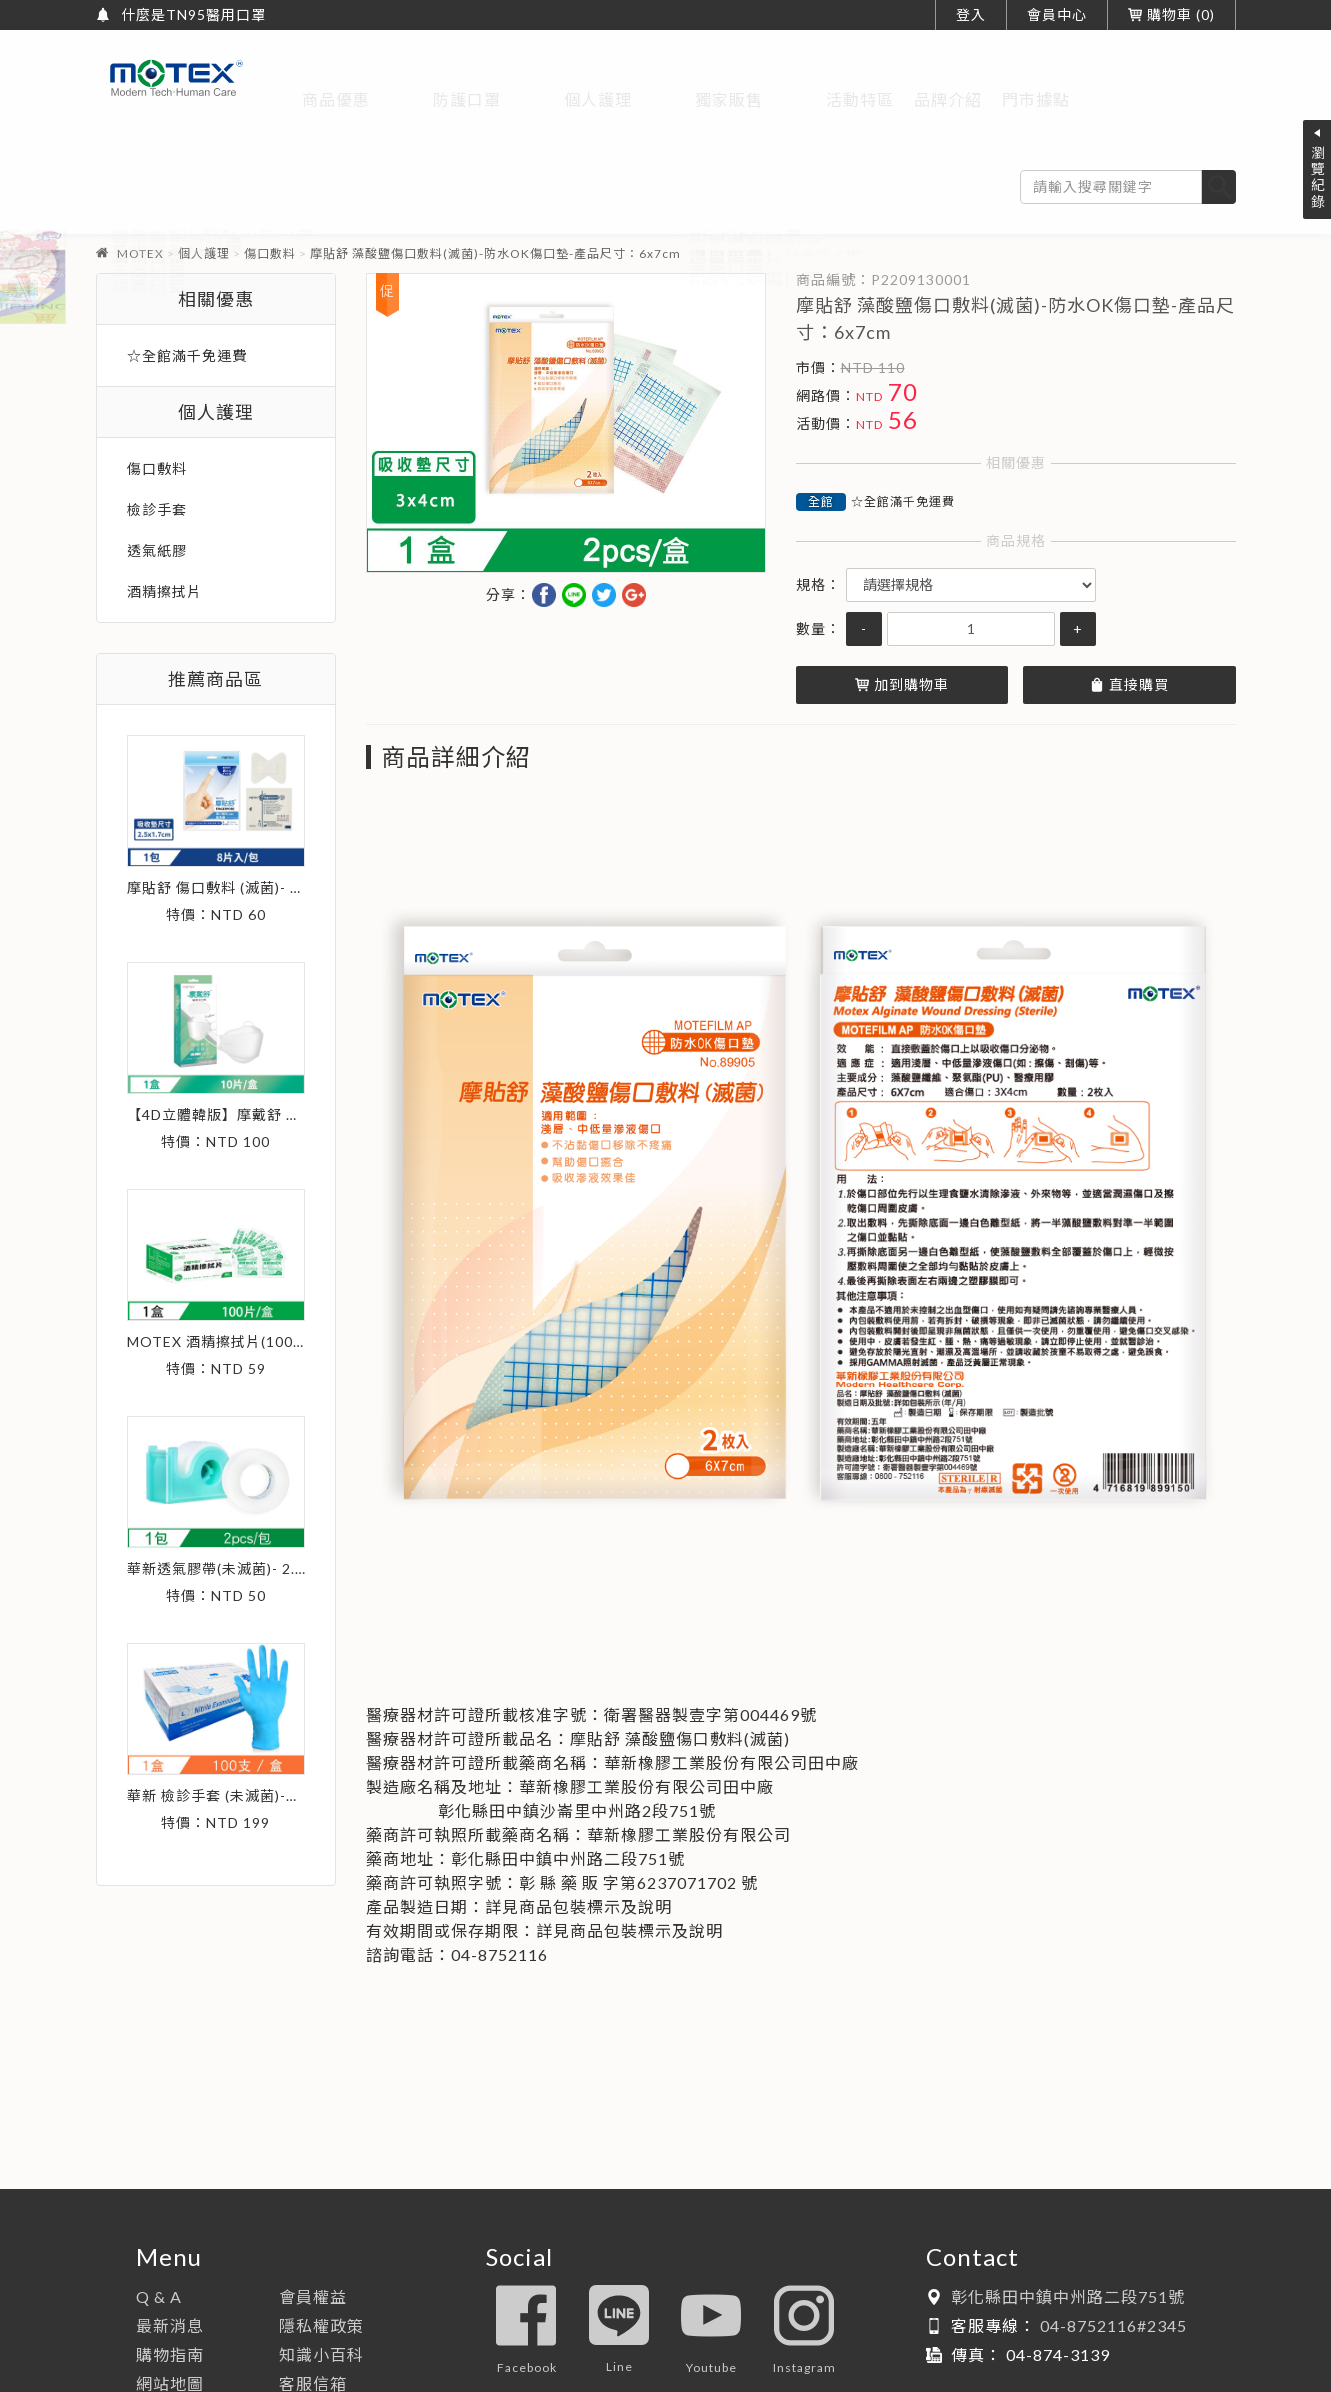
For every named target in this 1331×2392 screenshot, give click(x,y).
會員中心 (1057, 14)
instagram (804, 2255)
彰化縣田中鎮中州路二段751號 (1068, 2221)
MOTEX (140, 178)
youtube (711, 2255)
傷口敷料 (270, 178)
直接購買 (1129, 609)
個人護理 (204, 178)
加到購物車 (902, 609)
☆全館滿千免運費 (903, 426)
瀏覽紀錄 (1317, 177)
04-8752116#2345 (1113, 2250)
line (619, 2255)
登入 (971, 14)
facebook (527, 2255)
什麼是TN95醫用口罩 (193, 14)
